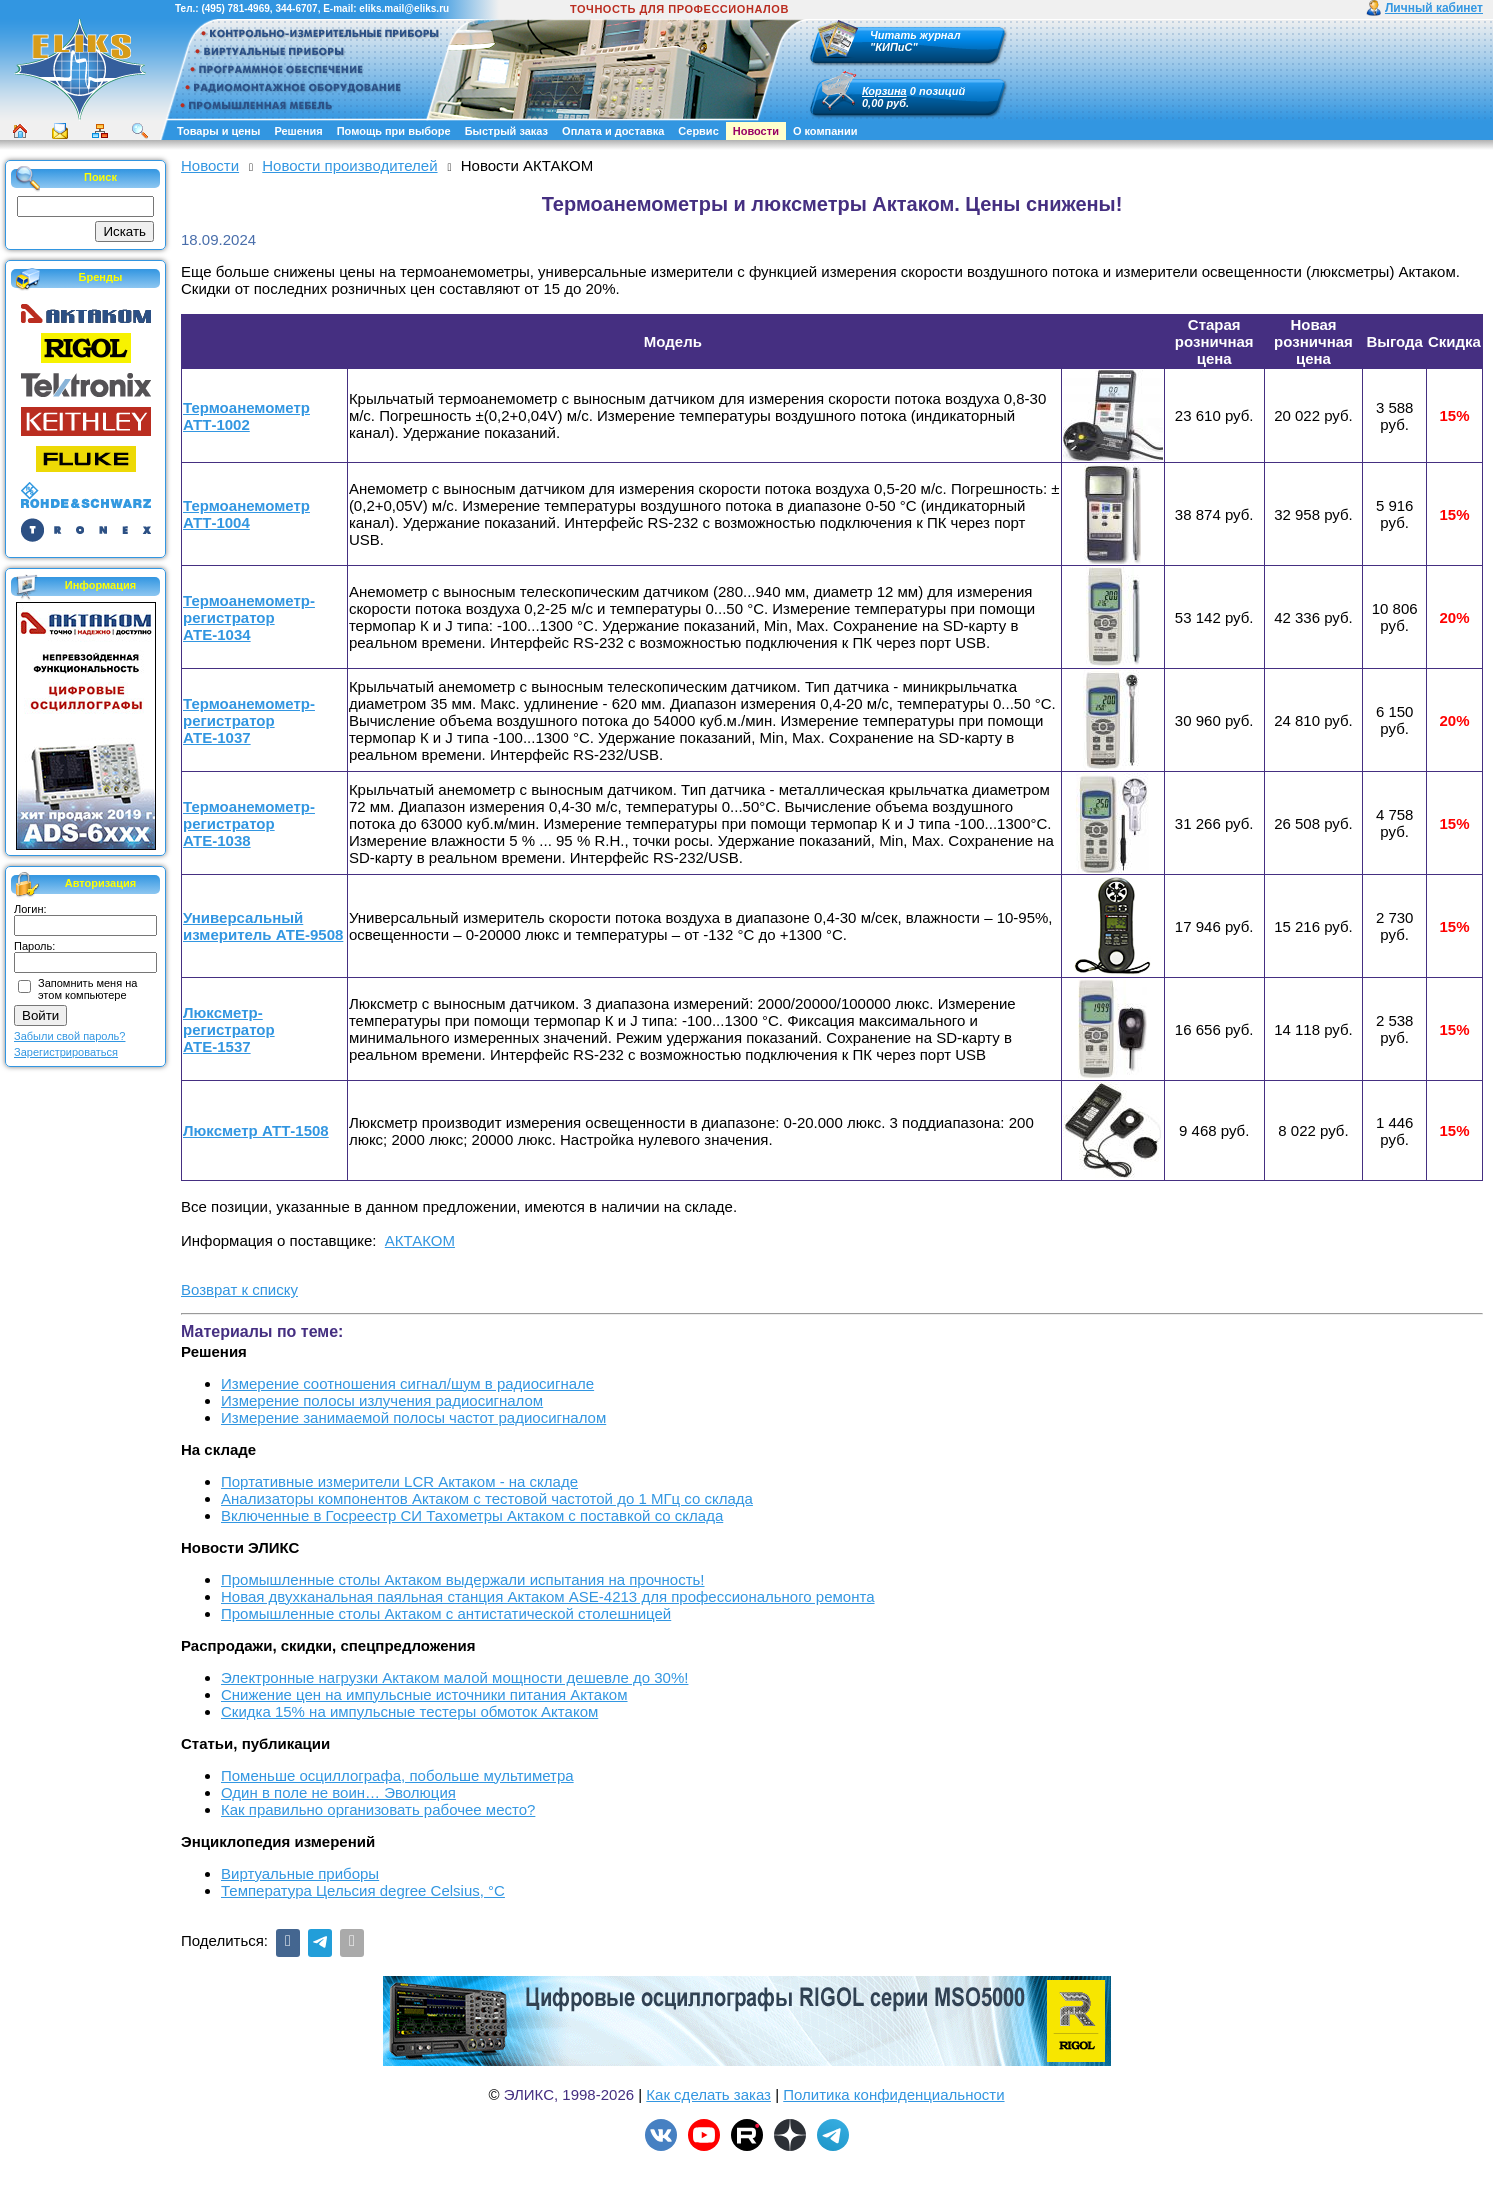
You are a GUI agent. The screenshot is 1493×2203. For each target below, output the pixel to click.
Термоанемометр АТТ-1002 (246, 416)
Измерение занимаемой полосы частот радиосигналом (413, 1417)
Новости (756, 131)
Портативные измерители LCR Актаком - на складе (399, 1481)
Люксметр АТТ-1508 (256, 1130)
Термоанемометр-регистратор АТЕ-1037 (249, 720)
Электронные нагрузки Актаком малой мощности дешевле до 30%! (454, 1677)
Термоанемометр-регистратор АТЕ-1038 (249, 823)
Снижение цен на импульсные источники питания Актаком (424, 1694)
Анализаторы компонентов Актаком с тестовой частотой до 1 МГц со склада (487, 1498)
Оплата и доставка (613, 131)
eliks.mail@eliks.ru (404, 8)
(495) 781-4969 (235, 8)
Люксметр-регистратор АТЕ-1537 (229, 1029)
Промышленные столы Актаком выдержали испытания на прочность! (463, 1579)
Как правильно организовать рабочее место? (378, 1809)
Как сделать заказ (708, 2094)
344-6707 (296, 8)
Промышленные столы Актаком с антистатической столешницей (446, 1613)
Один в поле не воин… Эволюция (338, 1792)
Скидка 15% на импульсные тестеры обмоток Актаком (409, 1711)
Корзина (884, 91)
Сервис (698, 131)
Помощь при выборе (394, 131)
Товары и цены (218, 131)
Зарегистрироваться (66, 1052)
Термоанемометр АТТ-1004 (246, 514)
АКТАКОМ (420, 1240)
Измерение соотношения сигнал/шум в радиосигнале (407, 1383)
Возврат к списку (239, 1289)
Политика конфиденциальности (893, 2094)
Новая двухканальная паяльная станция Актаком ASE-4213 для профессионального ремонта (548, 1596)
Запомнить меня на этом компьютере (87, 989)
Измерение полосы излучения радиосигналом (382, 1400)
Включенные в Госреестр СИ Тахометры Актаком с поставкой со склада (472, 1515)
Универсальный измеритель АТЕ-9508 (263, 926)
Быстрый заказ (506, 131)
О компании (825, 131)
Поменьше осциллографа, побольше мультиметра (397, 1775)
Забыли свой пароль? (69, 1036)
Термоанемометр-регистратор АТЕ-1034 (249, 617)
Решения (298, 131)
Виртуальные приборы (300, 1873)
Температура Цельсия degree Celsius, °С (363, 1890)
